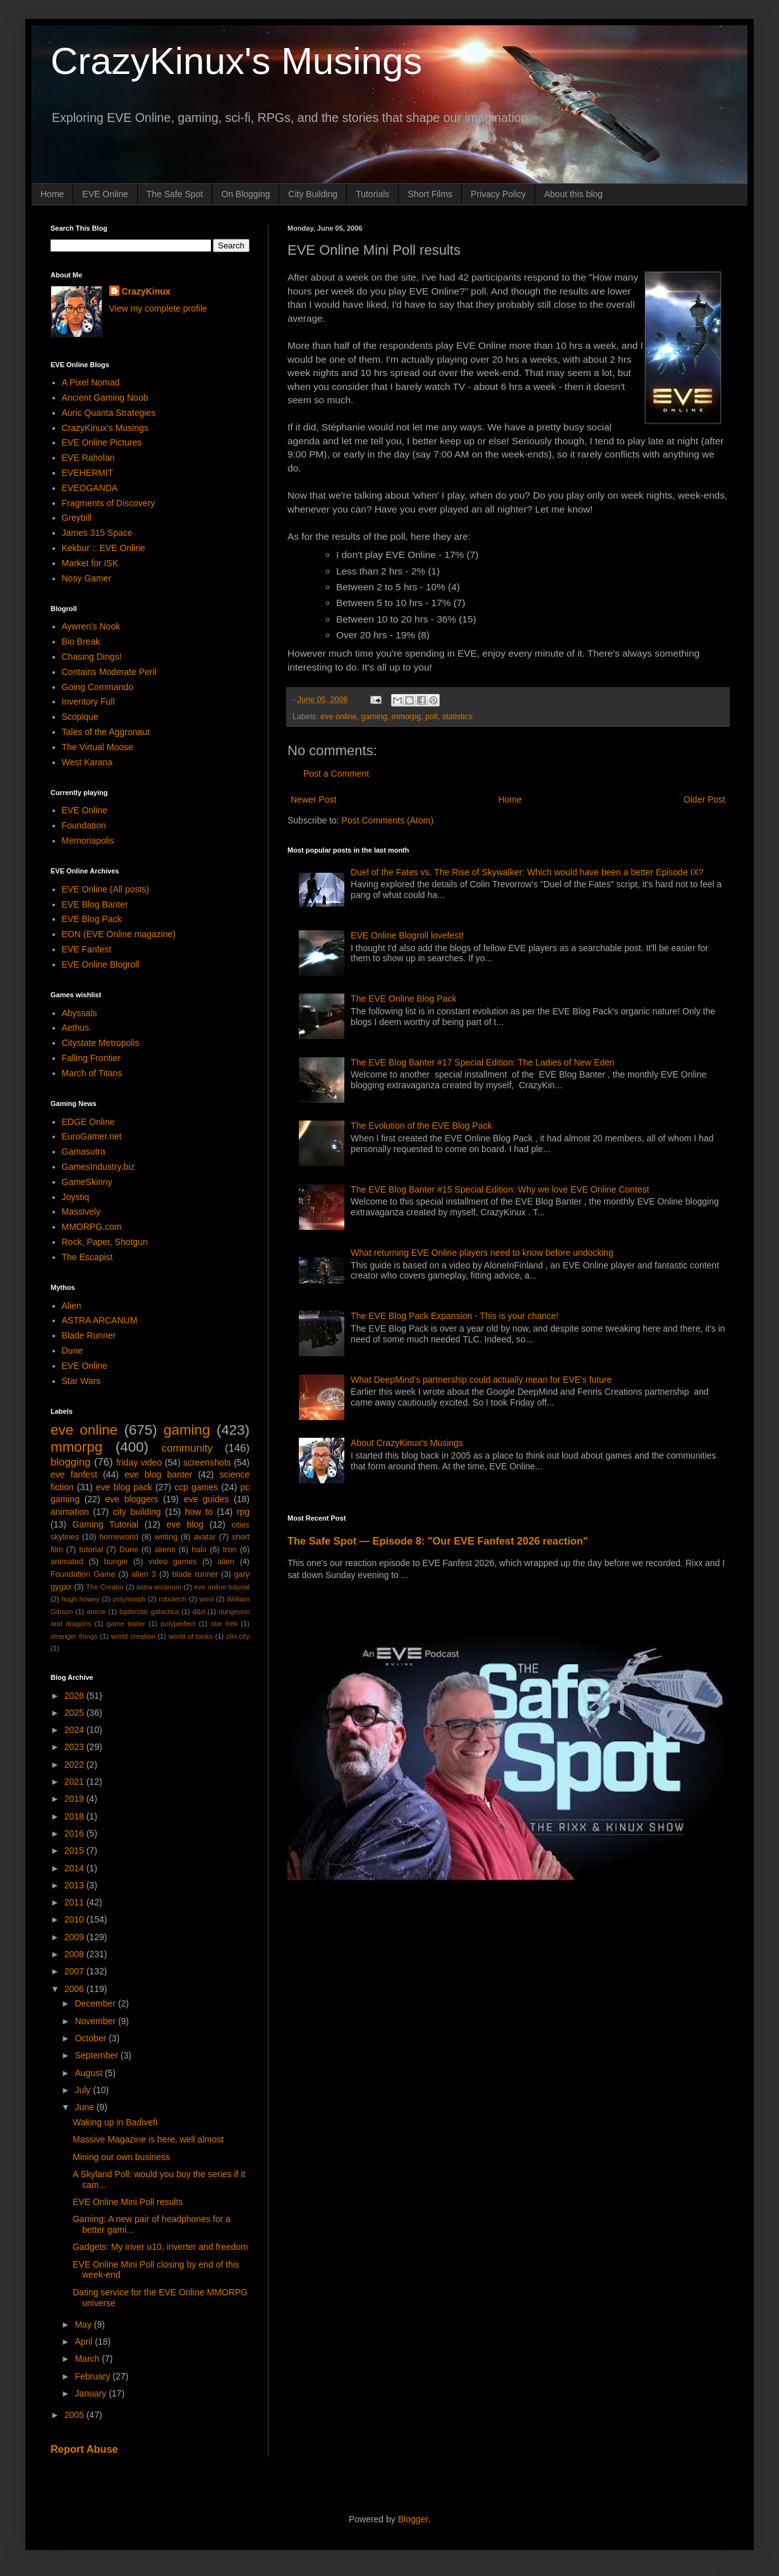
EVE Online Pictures (102, 442)
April (85, 2341)
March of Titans (92, 1073)
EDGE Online (88, 1122)
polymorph (128, 1599)
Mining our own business (121, 2157)
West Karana (87, 762)
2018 (75, 1816)
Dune (72, 1351)
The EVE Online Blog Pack (403, 998)
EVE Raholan (88, 458)
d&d (199, 1611)
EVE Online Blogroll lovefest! (407, 935)
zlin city (238, 1636)
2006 (75, 1989)
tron (230, 1549)
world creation (133, 1636)
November (96, 2021)
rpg (243, 1512)
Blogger (413, 2519)
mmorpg (406, 716)
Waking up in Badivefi (115, 2122)
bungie (116, 1561)
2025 (75, 1713)
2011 (75, 1902)
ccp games (196, 1487)
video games (172, 1561)
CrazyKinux (146, 291)
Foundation (84, 825)
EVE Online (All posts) (106, 889)
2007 (75, 1971)
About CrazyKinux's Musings (407, 1443)
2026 (75, 1696)
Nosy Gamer (87, 578)
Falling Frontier (91, 1058)
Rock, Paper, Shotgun (105, 1242)
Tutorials (372, 194)
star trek (224, 1623)
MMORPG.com (92, 1227)
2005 (75, 2415)
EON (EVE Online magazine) (119, 934)
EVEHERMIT (88, 473)
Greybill (77, 518)
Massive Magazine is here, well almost (148, 2139)
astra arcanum (159, 1587)
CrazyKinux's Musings (236, 61)
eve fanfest (74, 1474)
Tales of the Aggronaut (106, 732)
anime (96, 1611)
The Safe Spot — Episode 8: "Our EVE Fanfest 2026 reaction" (437, 1540)
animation (70, 1512)
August (89, 2073)
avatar (205, 1537)
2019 (75, 1799)
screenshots (207, 1462)
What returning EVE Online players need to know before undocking (482, 1253)
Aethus (76, 1028)
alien (225, 1561)
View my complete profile (158, 308)
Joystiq (76, 1197)
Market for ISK (90, 563)
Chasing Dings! (92, 657)
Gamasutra (84, 1151)
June (85, 2107)
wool (206, 1599)
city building (137, 1512)
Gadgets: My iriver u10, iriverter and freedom (160, 2247)
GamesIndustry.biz (98, 1167)
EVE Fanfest (87, 949)
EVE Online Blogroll (101, 964)
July (84, 2090)
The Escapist (87, 1257)
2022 (75, 1764)
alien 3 (143, 1574)
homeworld (118, 1537)
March (88, 2359)
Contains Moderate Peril (109, 672)
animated (67, 1561)
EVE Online (105, 194)
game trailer (126, 1623)
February (93, 2376)
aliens (165, 1549)
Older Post (704, 799)
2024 (75, 1730)
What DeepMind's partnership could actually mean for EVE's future (481, 1380)
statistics (457, 716)
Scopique (80, 717)
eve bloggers (131, 1499)
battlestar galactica (149, 1611)
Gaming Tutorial (106, 1524)
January (92, 2393)
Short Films (430, 194)
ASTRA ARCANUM (100, 1320)
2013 (75, 1885)
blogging (70, 1462)
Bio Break (81, 641)
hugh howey (80, 1599)
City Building (312, 194)
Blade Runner (89, 1335)
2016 (75, 1833)
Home (52, 194)
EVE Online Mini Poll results (128, 2202)
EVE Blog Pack (92, 919)
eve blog (184, 1524)
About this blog (573, 194)
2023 (75, 1747)
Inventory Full (88, 701)
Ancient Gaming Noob (105, 397)
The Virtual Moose (97, 747)
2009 (75, 1937)
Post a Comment (336, 774)
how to (199, 1512)
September (97, 2055)
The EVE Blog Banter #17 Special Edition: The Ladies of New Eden (483, 1062)
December (96, 2003)
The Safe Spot (175, 194)
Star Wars (81, 1381)
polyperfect (177, 1623)
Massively (81, 1211)
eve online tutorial (222, 1587)
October (92, 2038)
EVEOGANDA (90, 488)
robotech (172, 1599)
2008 (75, 1954)
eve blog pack (124, 1487)
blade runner (195, 1574)
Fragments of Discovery (108, 503)
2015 (75, 1850)
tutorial (91, 1549)
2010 (75, 1919)
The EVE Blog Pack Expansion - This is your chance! (455, 1316)
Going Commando (98, 687)
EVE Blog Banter (95, 904)
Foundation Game (83, 1574)
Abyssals (79, 1013)
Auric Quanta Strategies (109, 413)
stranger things (74, 1636)
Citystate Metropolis (101, 1043)
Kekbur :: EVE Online (103, 548)
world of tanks (191, 1636)
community (187, 1448)
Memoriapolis (88, 840)
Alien (72, 1306)
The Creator (105, 1587)
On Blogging (245, 194)
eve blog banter (158, 1474)
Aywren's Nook (91, 626)
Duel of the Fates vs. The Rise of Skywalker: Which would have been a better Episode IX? (527, 872)
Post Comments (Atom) (387, 820)
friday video (139, 1462)
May (84, 2324)
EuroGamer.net (92, 1136)
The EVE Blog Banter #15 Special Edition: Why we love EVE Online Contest (500, 1189)
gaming (374, 716)
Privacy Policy (498, 194)
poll (431, 716)
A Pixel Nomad (91, 382)
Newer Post (313, 799)
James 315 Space (97, 533)
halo (199, 1549)
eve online (338, 716)
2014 (75, 1868)
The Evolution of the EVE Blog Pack (421, 1126)
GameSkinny (87, 1182)
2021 (75, 1782)
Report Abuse (84, 2449)
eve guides (206, 1499)
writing (166, 1537)
